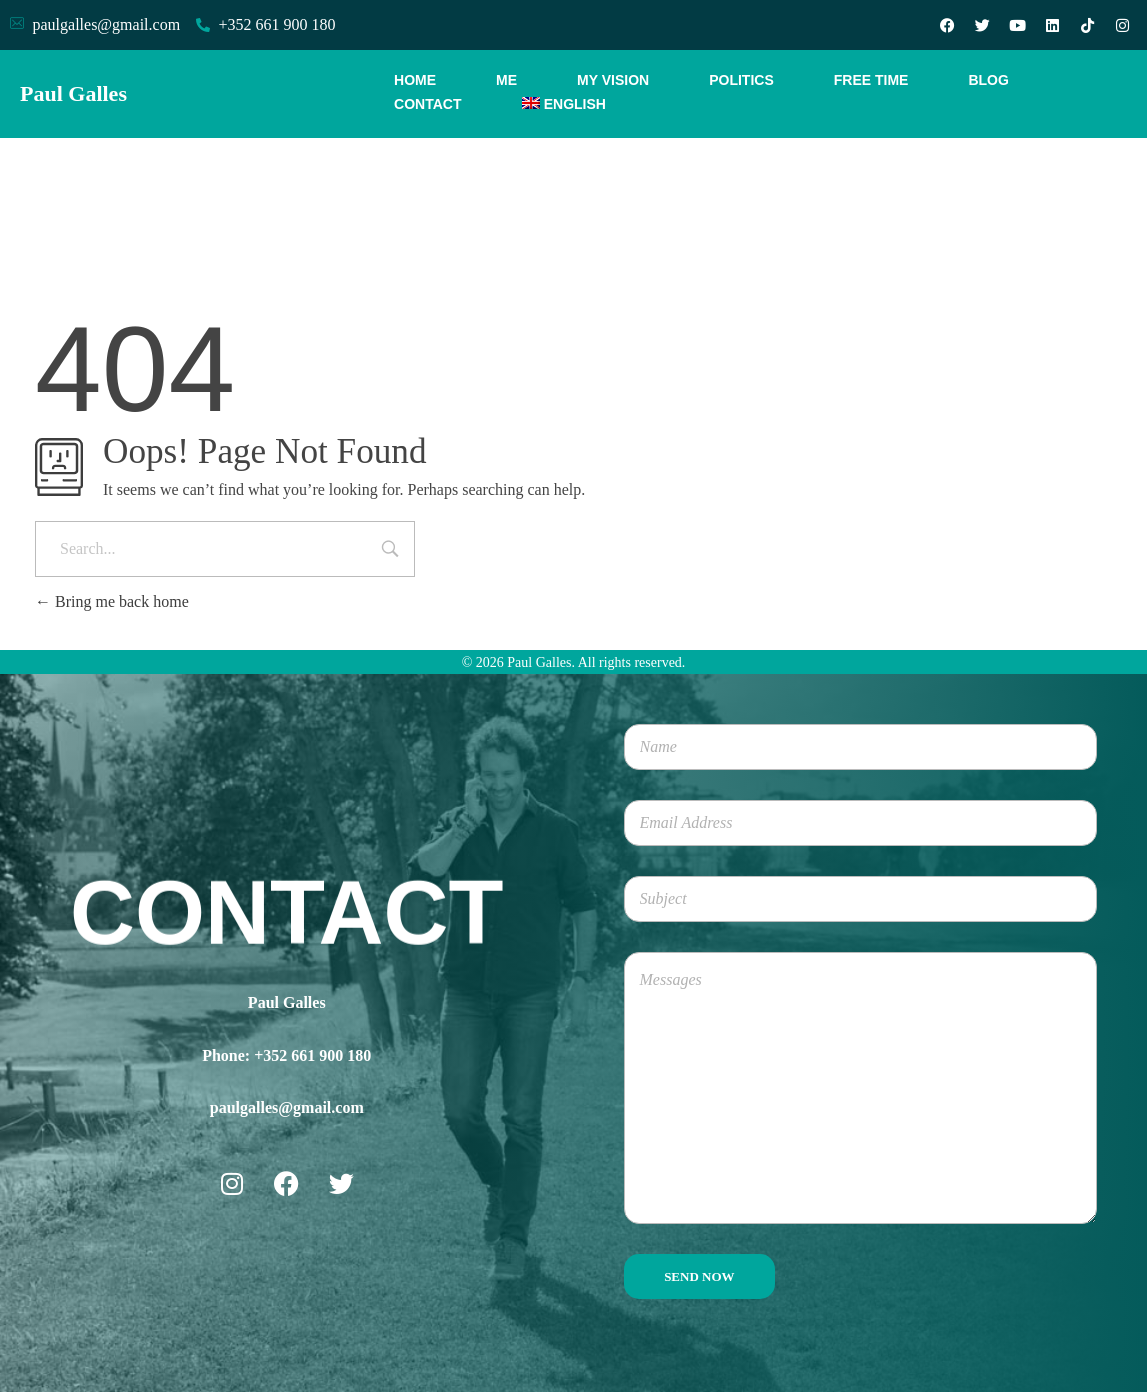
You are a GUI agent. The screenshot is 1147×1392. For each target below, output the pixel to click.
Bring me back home (112, 601)
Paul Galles (73, 93)
